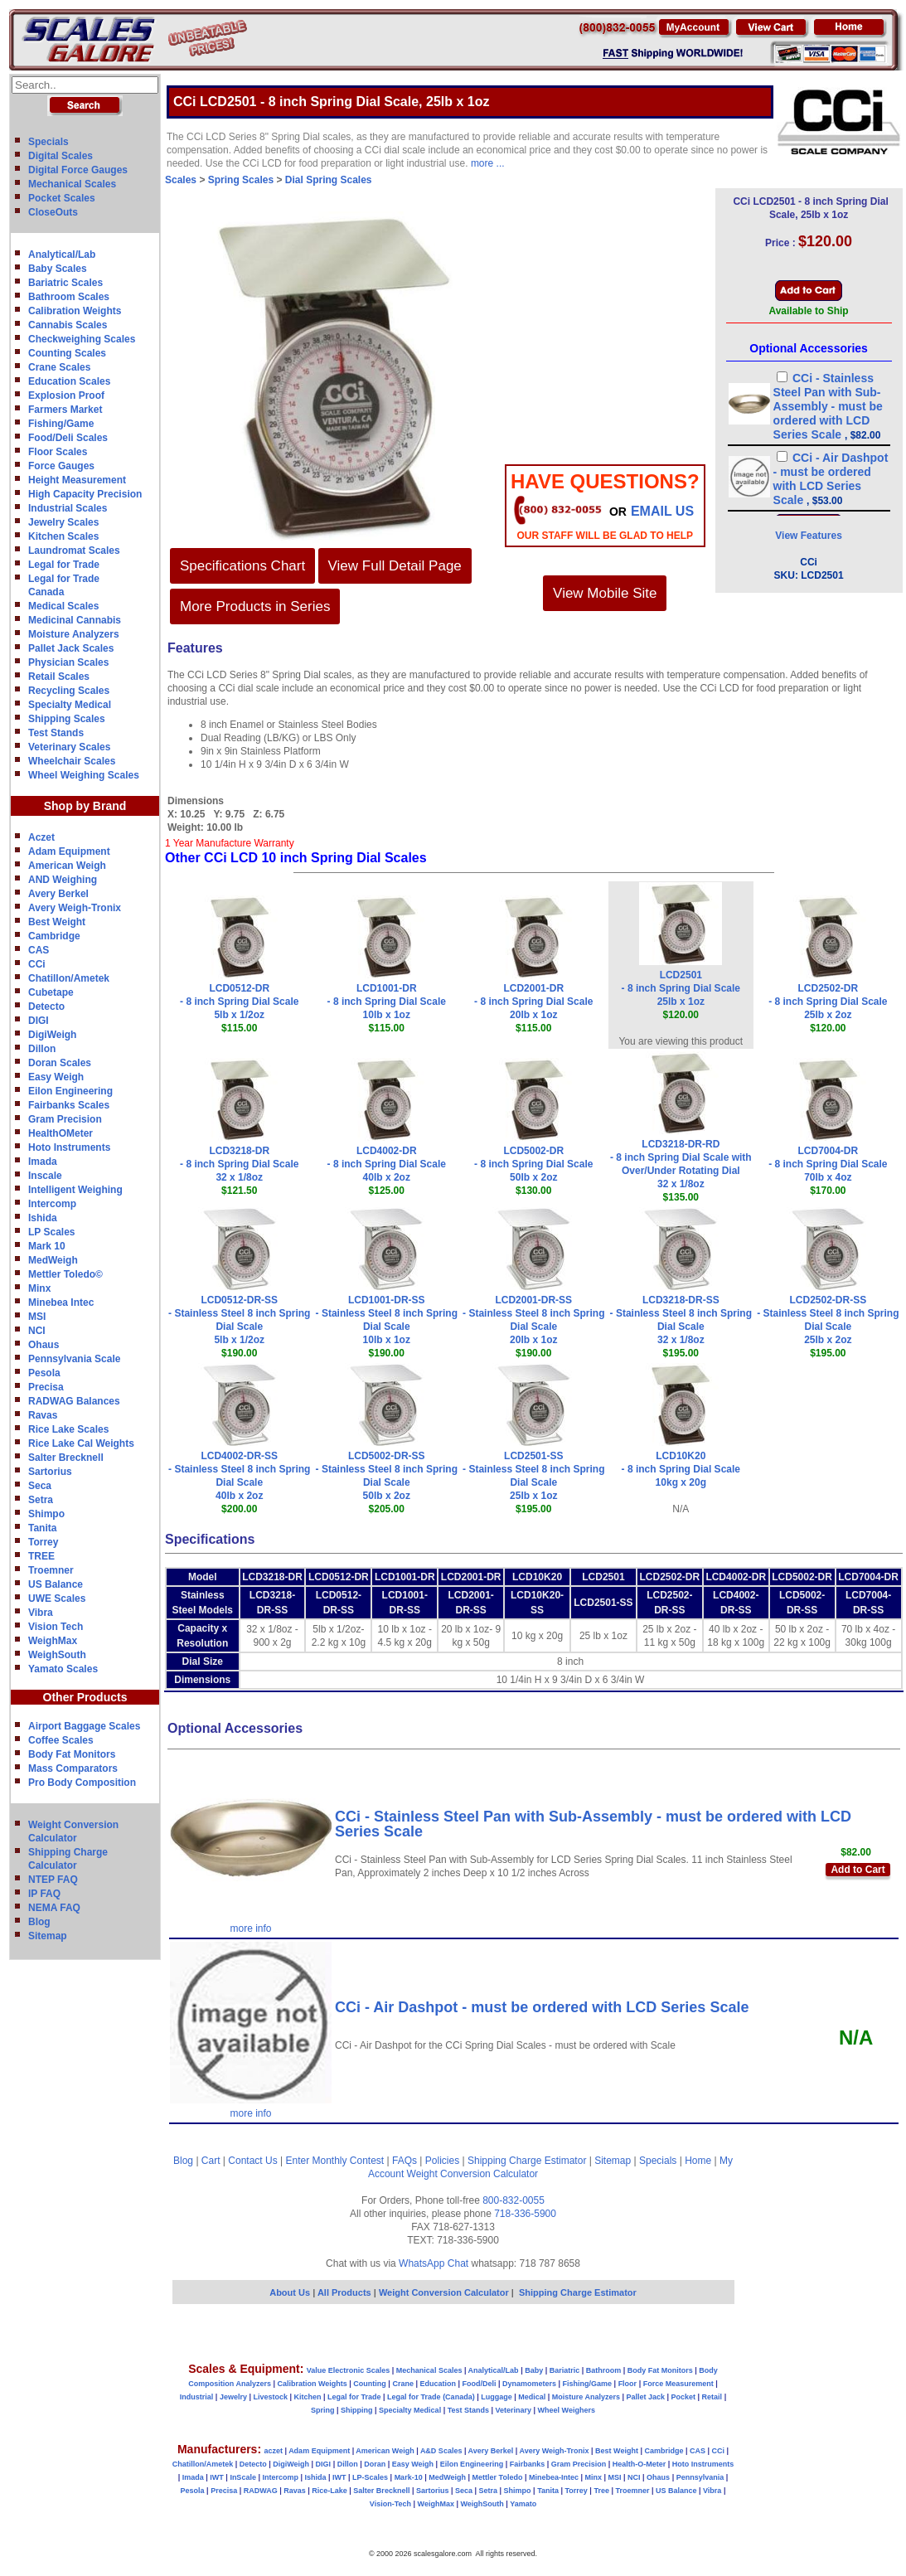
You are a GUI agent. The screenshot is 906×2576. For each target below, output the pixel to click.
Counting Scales (67, 353)
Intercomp (52, 1204)
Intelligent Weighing (75, 1190)
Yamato (523, 2504)
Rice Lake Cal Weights (81, 1443)
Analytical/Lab (61, 254)
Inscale (45, 1175)
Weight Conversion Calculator (473, 2174)
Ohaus (43, 1345)
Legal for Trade (63, 564)
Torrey (43, 1542)
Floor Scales (57, 452)
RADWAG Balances (74, 1401)
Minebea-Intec (554, 2477)
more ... (488, 163)
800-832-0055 (513, 2200)
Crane (403, 2384)
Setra (40, 1500)
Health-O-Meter (639, 2464)
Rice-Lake (329, 2490)
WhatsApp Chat (433, 2263)
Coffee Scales (61, 1740)
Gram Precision (65, 1119)
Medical (531, 2397)
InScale (243, 2477)
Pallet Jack (645, 2397)
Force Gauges (61, 466)
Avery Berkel (58, 894)
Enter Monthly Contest (334, 2160)
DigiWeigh (52, 1035)
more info (250, 1928)
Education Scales (69, 381)
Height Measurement (77, 480)
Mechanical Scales (72, 184)
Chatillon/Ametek (68, 978)
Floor (627, 2384)
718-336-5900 (525, 2213)
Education (437, 2384)
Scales (180, 180)
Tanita (42, 1528)
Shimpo (46, 1514)
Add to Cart (857, 1869)
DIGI (38, 1020)
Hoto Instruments (69, 1147)
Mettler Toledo (497, 2477)
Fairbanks (527, 2464)
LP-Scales (370, 2477)
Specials (48, 142)
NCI (37, 1331)
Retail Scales (59, 676)
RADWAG (261, 2490)
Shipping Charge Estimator (527, 2160)
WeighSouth (57, 1655)
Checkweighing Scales (81, 339)
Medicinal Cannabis (74, 620)
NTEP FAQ (53, 1879)
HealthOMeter (60, 1133)
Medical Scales (63, 606)
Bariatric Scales (65, 283)
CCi (37, 964)
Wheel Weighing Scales (83, 775)
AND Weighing (62, 879)
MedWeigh (53, 1260)
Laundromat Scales (74, 550)
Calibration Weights (74, 311)
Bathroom (604, 2370)
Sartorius (50, 1471)
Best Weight (56, 922)
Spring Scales (241, 180)
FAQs (404, 2160)
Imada (42, 1161)
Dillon (42, 1049)
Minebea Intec (61, 1302)
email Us (662, 511)
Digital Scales (60, 156)
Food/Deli (479, 2384)
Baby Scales (57, 268)
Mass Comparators (73, 1768)
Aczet (41, 837)
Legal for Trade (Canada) (431, 2397)
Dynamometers (529, 2384)
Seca (39, 1486)
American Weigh (67, 865)
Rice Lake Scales (68, 1429)
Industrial (197, 2397)
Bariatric (565, 2370)
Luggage (496, 2397)
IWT (217, 2477)
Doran (374, 2464)
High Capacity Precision (85, 494)
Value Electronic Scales (348, 2370)
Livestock (270, 2397)
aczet (273, 2451)
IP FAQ (44, 1893)
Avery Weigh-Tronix (74, 908)
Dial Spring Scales (328, 180)
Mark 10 (46, 1246)
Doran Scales (59, 1063)
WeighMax (52, 1641)
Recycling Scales (68, 690)
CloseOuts (53, 212)
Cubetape (51, 992)
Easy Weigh (56, 1077)
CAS (38, 950)
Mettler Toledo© (65, 1274)
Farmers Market (65, 409)
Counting (369, 2384)
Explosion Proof (66, 395)
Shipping (357, 2410)
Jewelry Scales (63, 522)
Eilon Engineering (70, 1091)
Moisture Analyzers (73, 634)
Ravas (42, 1415)
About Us (289, 2292)
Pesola (44, 1373)
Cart (210, 2160)
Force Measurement (678, 2384)
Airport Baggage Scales (84, 1726)
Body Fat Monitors (71, 1754)
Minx (39, 1288)
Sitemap (47, 1936)
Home (698, 2160)
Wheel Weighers (566, 2410)
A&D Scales (441, 2451)
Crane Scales (59, 367)
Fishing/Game (61, 423)
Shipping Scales (66, 719)
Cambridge (54, 936)
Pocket (683, 2397)
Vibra (40, 1612)
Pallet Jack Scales (71, 648)
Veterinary (514, 2410)
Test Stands (56, 733)
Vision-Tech (390, 2504)
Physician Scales (68, 662)
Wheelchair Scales (71, 761)
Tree (601, 2490)
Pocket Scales (61, 198)
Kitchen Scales (63, 536)
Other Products (85, 1697)
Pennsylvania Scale (74, 1359)
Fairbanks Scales (68, 1105)
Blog (39, 1922)
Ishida (42, 1218)
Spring (323, 2410)
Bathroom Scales (68, 297)
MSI (37, 1316)
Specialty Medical (69, 705)
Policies (442, 2160)
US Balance (55, 1584)
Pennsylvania (700, 2477)
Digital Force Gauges (78, 170)
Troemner (51, 1570)
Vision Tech (55, 1626)
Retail (712, 2397)
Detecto (46, 1006)
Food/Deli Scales (68, 438)
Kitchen (308, 2397)
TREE (41, 1556)
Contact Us (252, 2160)
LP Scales (51, 1232)
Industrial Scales (67, 508)
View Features (808, 535)
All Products (345, 2292)
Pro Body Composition (82, 1782)
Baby (534, 2370)
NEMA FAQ (54, 1908)
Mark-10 (409, 2477)
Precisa (46, 1387)
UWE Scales (56, 1598)
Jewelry (233, 2397)
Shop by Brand (85, 806)
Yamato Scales (63, 1669)
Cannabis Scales (67, 325)
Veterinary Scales (69, 747)
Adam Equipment (69, 851)
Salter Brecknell (66, 1457)
